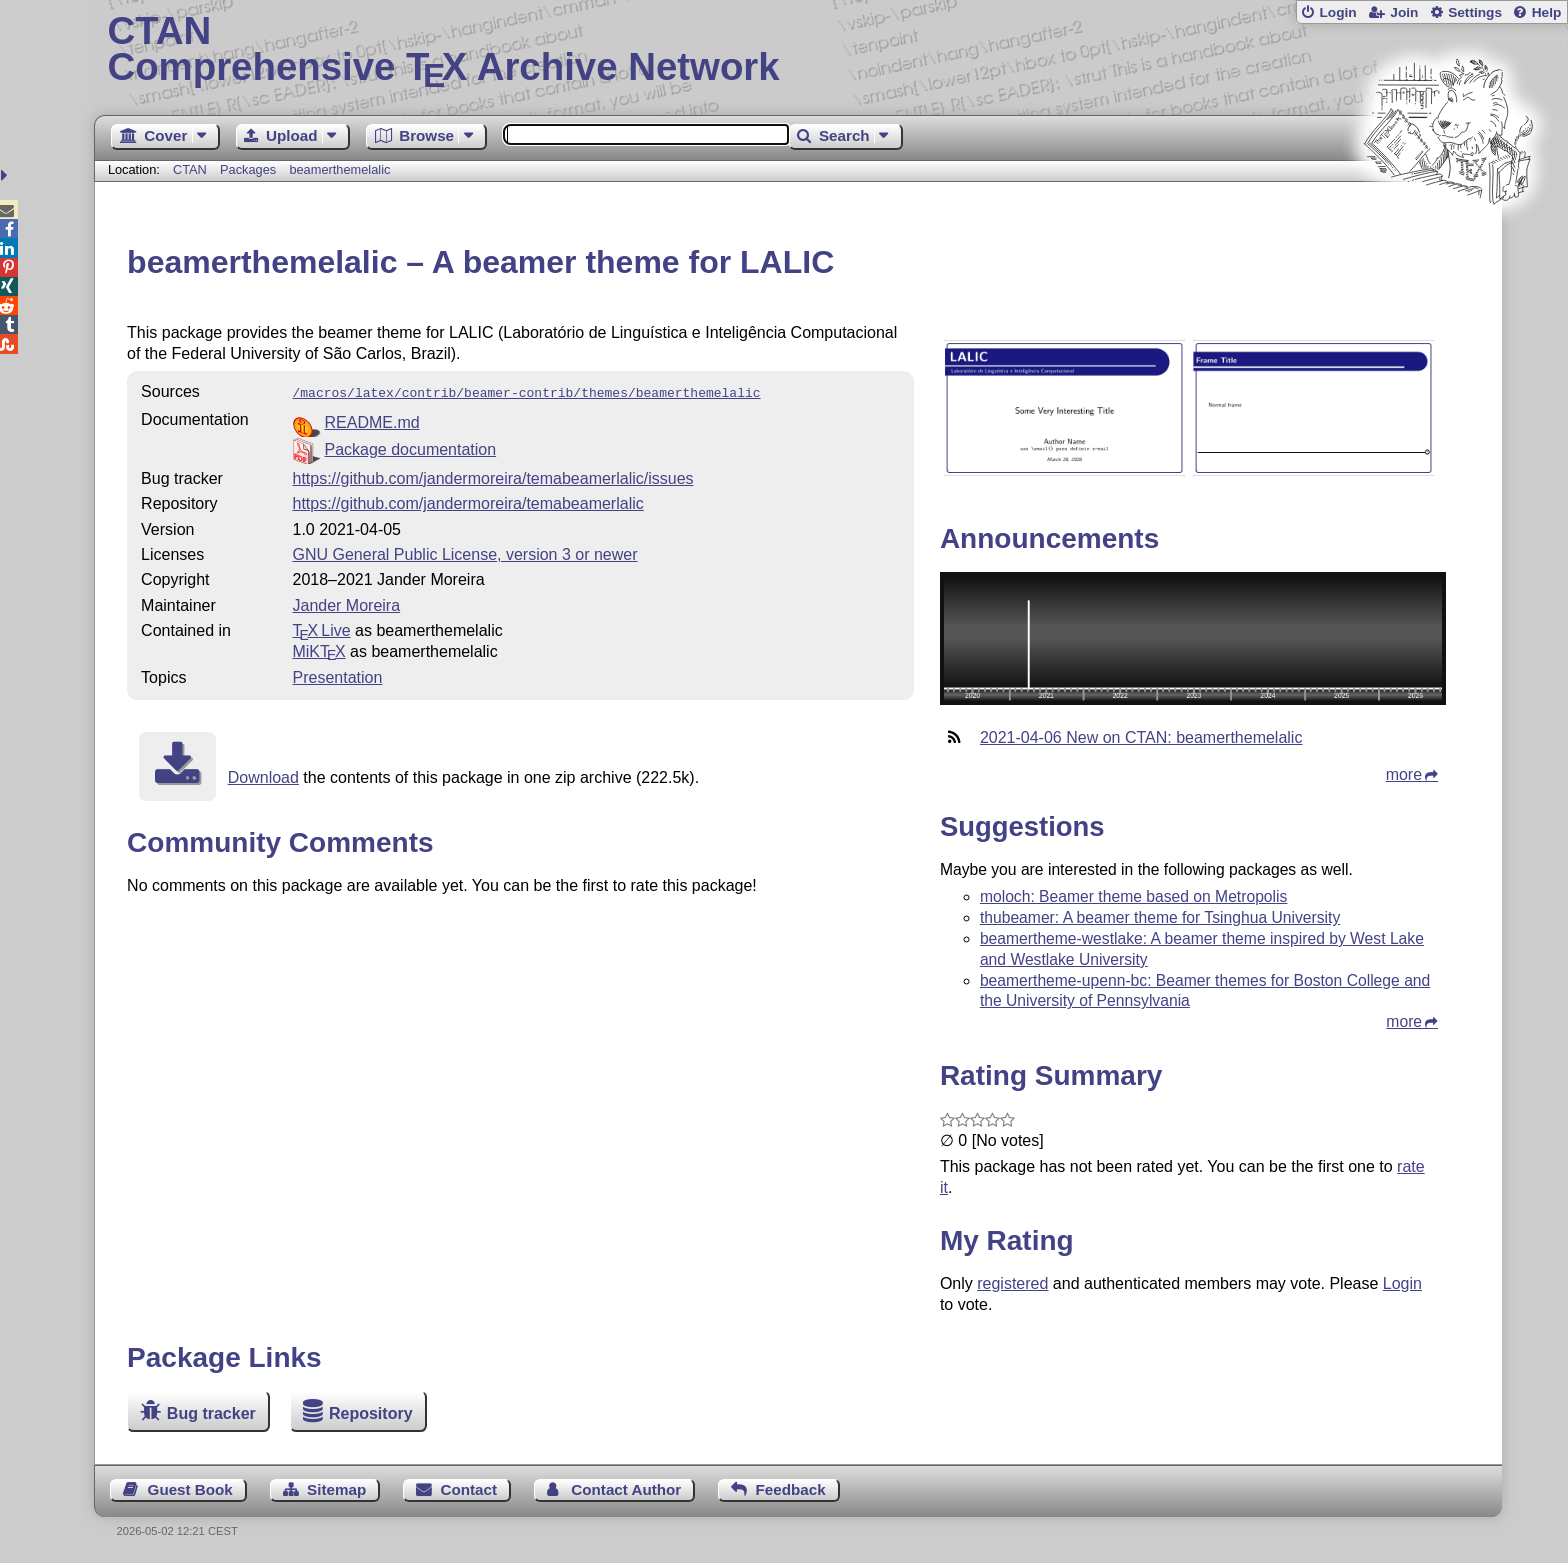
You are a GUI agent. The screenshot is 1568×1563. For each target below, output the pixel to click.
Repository (371, 1413)
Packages (250, 169)
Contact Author (626, 1489)
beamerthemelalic (339, 169)
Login (1337, 12)
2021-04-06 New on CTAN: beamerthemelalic (1141, 737)
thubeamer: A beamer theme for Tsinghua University (1160, 917)
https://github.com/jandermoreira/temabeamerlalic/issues (493, 476)
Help (1547, 12)
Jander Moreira (347, 603)
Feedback (791, 1489)
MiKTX (319, 649)
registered (1012, 1283)
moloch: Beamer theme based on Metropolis (1134, 896)
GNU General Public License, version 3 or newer (465, 552)
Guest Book (190, 1489)
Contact (469, 1489)
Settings (1475, 12)
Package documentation (411, 447)
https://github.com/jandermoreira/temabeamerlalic (468, 501)
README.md (372, 420)
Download (263, 775)
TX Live (322, 628)
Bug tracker (211, 1413)
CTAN (190, 169)
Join (1404, 12)
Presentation (338, 675)
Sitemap (336, 1489)
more (1404, 774)
